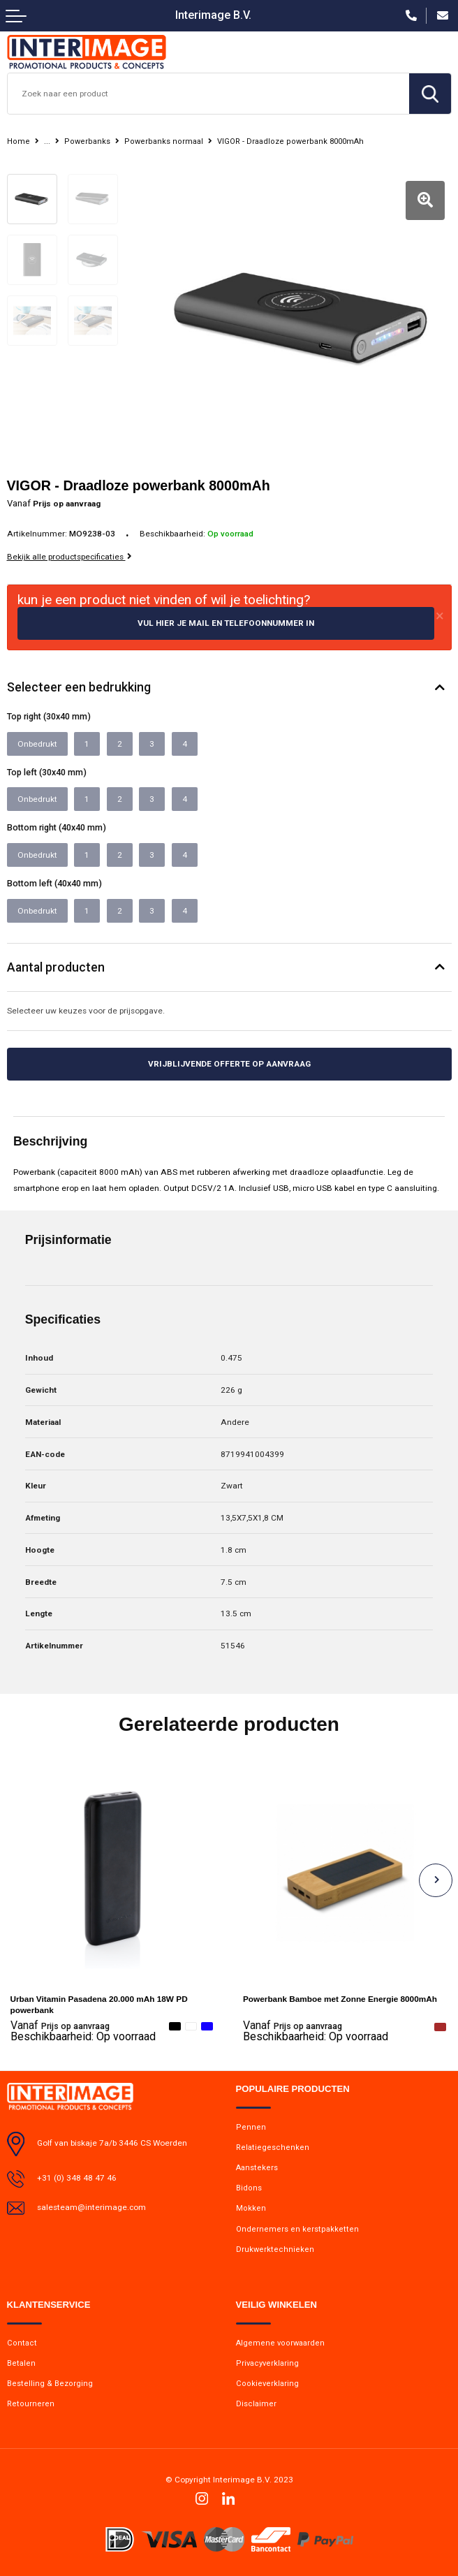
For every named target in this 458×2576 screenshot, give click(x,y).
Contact (22, 2343)
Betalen (21, 2363)
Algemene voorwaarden (280, 2343)
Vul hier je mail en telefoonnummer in (226, 623)
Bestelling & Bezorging (50, 2383)
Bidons (249, 2188)
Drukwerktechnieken (275, 2249)
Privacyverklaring (267, 2363)
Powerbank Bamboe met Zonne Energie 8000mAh (340, 1999)
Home (18, 141)
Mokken (251, 2208)
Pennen (251, 2127)
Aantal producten (56, 967)
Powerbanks (87, 141)
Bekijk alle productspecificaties (69, 557)
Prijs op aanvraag (60, 2026)
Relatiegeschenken (272, 2147)
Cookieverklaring (267, 2383)
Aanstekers (257, 2167)
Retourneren (30, 2403)
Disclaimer (256, 2403)
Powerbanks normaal (163, 141)
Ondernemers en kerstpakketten (297, 2229)
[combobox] (208, 93)
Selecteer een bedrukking (79, 687)
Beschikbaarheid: (83, 2037)
